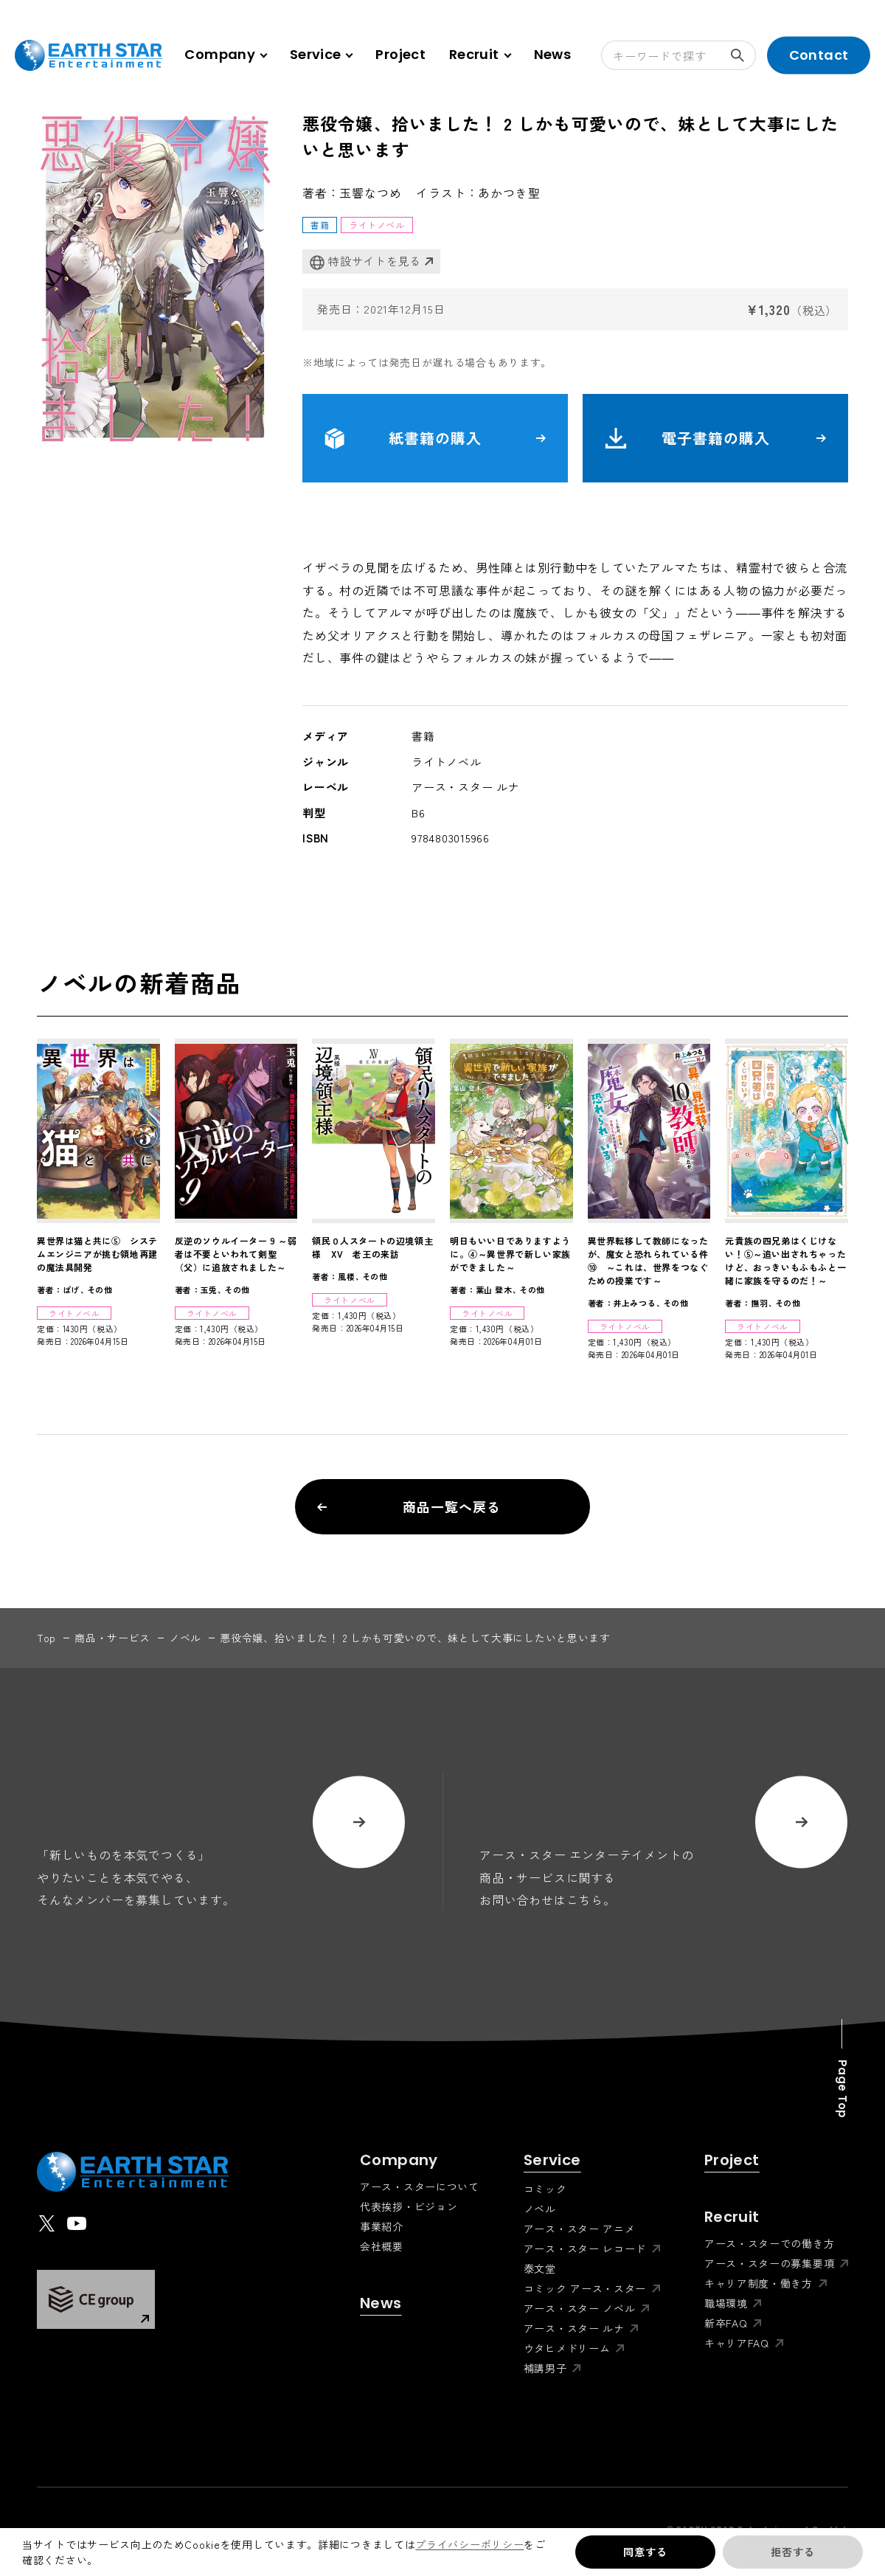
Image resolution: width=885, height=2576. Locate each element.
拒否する (792, 2551)
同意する (645, 2551)
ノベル (185, 1637)
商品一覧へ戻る (409, 1506)
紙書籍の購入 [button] (435, 438)
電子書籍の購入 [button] (715, 438)
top (46, 1637)
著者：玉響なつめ (351, 192)
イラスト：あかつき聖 (478, 192)
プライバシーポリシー (469, 2544)
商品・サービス (112, 1637)
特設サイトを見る (365, 262)
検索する (743, 55)
